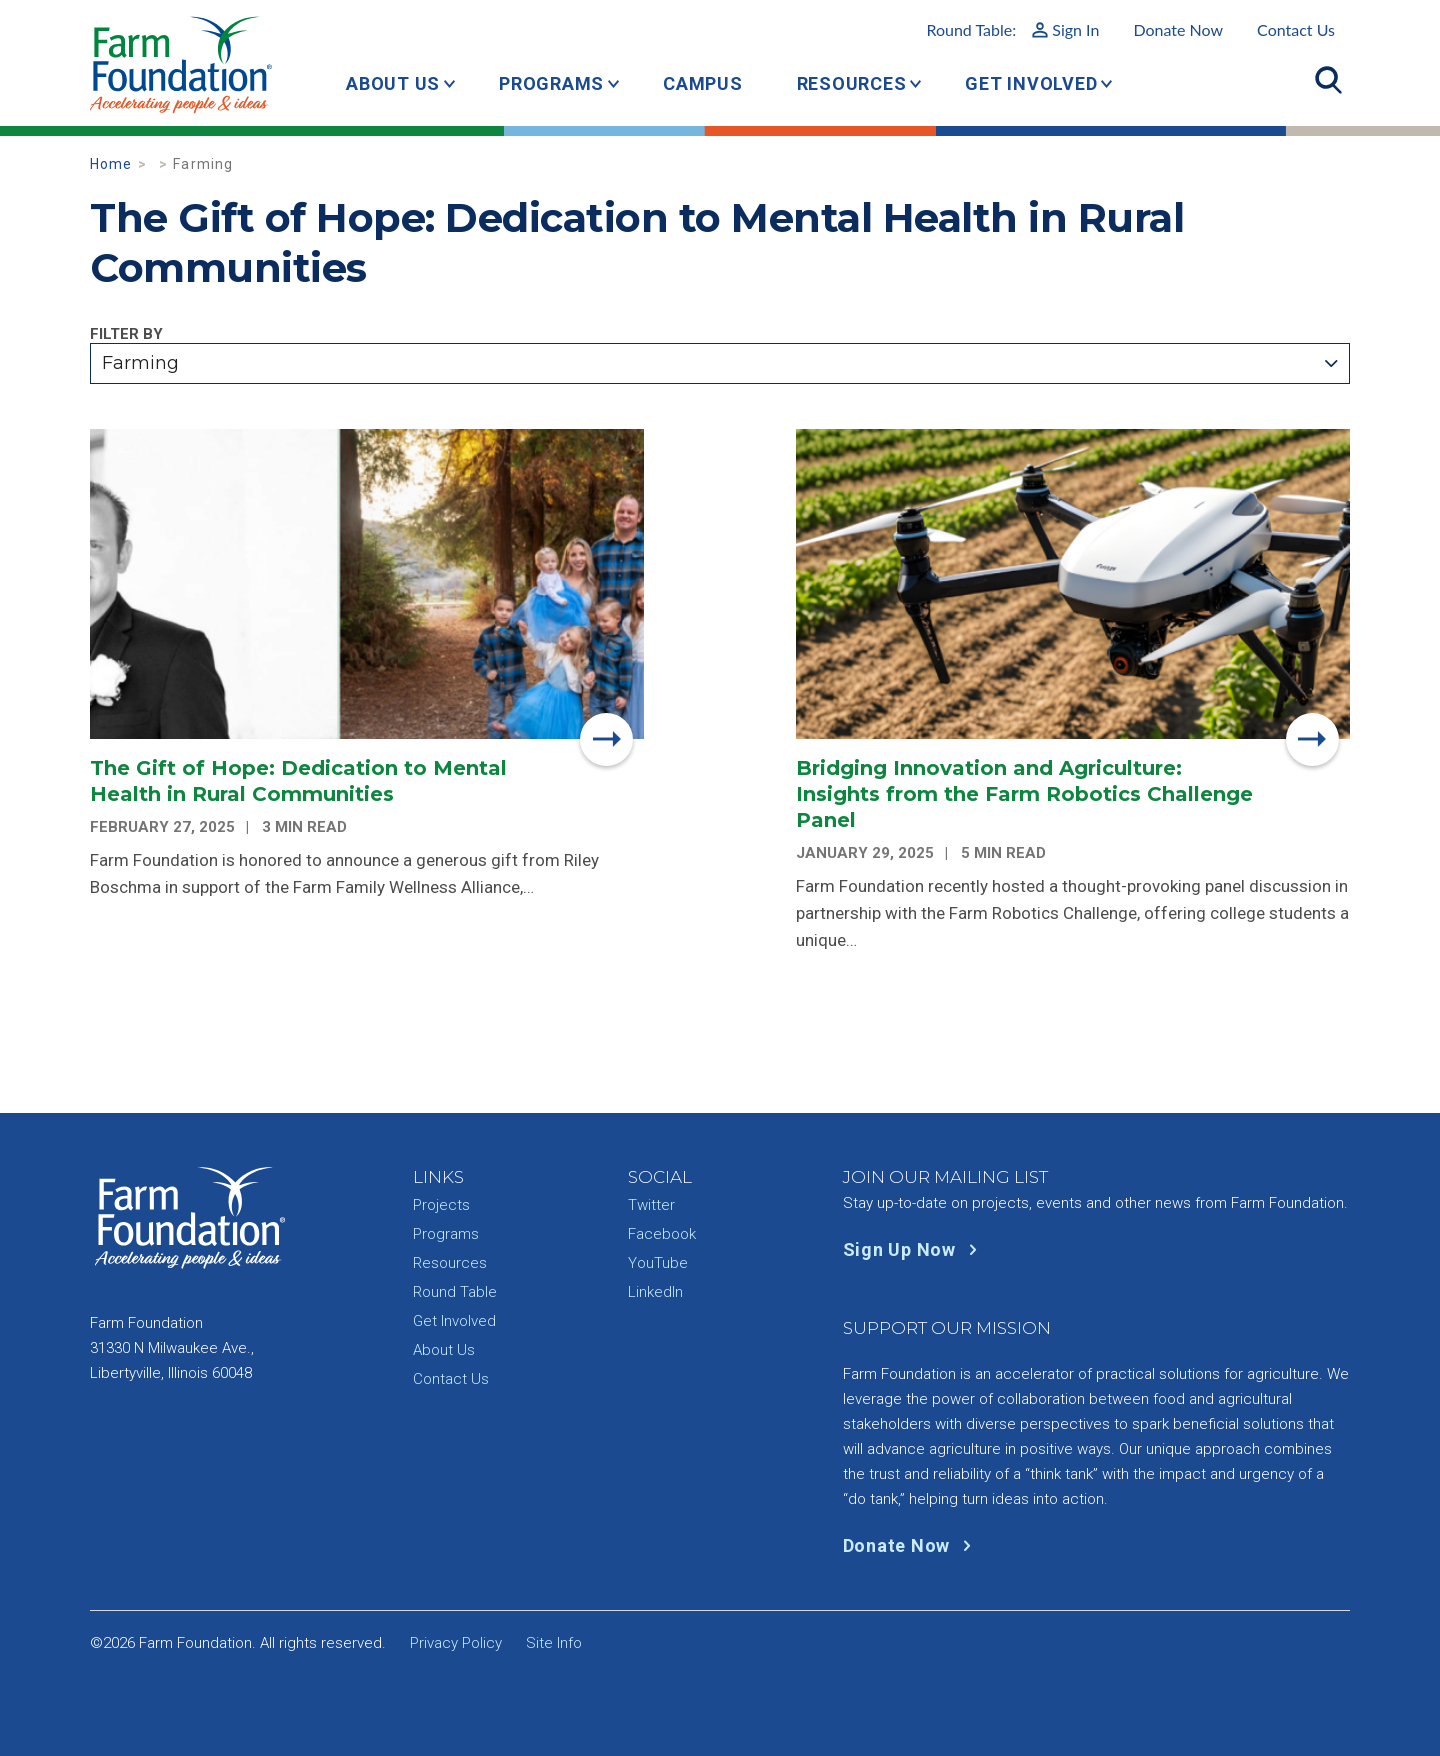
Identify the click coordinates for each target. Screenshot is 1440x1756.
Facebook (662, 1234)
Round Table (455, 1292)
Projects (441, 1205)
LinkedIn (655, 1292)
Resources (852, 83)
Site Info (554, 1643)
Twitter (651, 1205)
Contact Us (1296, 29)
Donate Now (1178, 29)
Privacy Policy (456, 1643)
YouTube (658, 1263)
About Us (393, 83)
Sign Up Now (914, 1249)
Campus (703, 83)
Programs (551, 83)
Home (111, 164)
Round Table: (1012, 29)
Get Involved (1031, 83)
